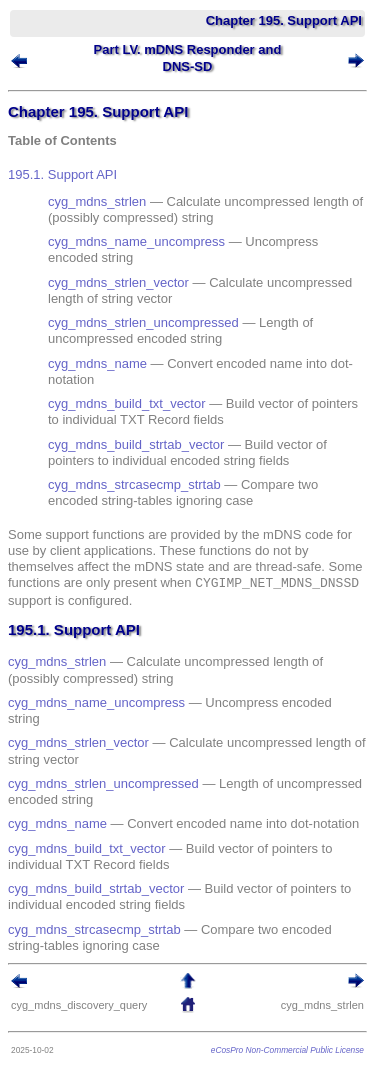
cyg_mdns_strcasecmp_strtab (134, 484)
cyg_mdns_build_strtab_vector (136, 444)
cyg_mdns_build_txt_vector (127, 403)
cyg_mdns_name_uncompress (136, 241)
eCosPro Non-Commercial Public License (287, 1050)
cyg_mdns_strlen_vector (118, 282)
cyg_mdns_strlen (97, 201)
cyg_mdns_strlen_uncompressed (143, 322)
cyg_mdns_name (97, 363)
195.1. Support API (62, 174)
